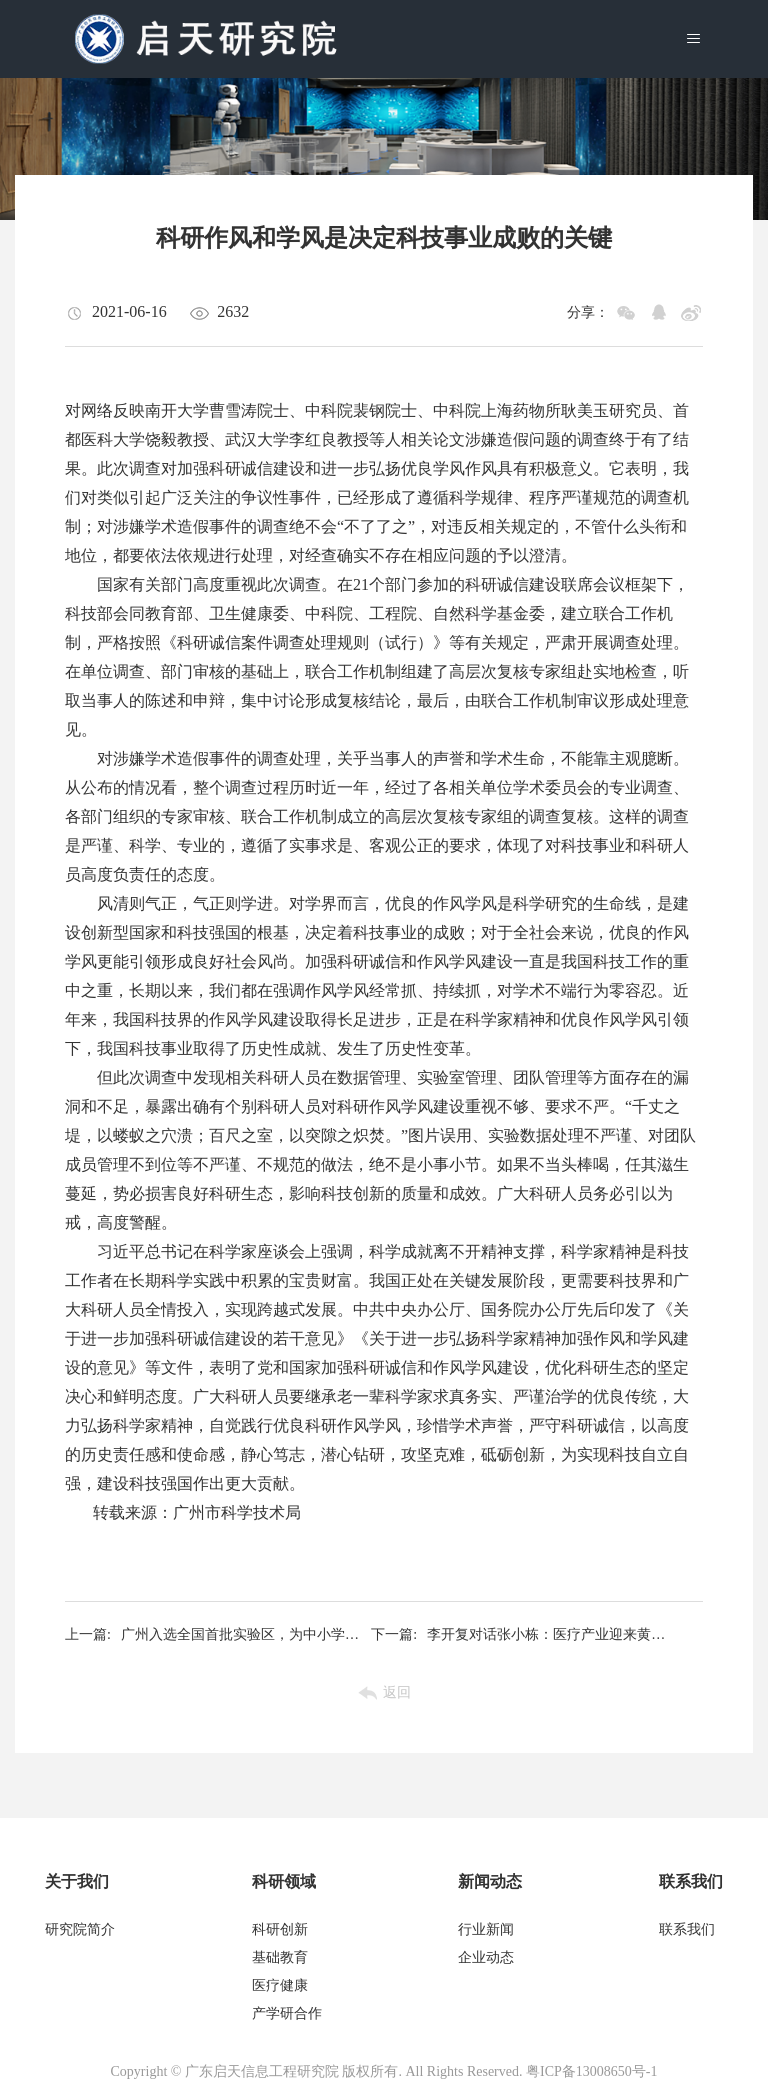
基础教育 (280, 1957)
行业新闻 (486, 1929)
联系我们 (691, 1881)
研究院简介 (80, 1929)
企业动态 (486, 1957)
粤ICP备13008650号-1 (591, 2071)
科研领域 (284, 1881)
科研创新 (280, 1929)
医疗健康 (280, 1985)
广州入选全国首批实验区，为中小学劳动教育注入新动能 (218, 1635)
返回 (397, 1692)
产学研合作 (287, 2013)
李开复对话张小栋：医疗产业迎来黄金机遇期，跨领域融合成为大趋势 (524, 1635)
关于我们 (77, 1881)
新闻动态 (490, 1881)
